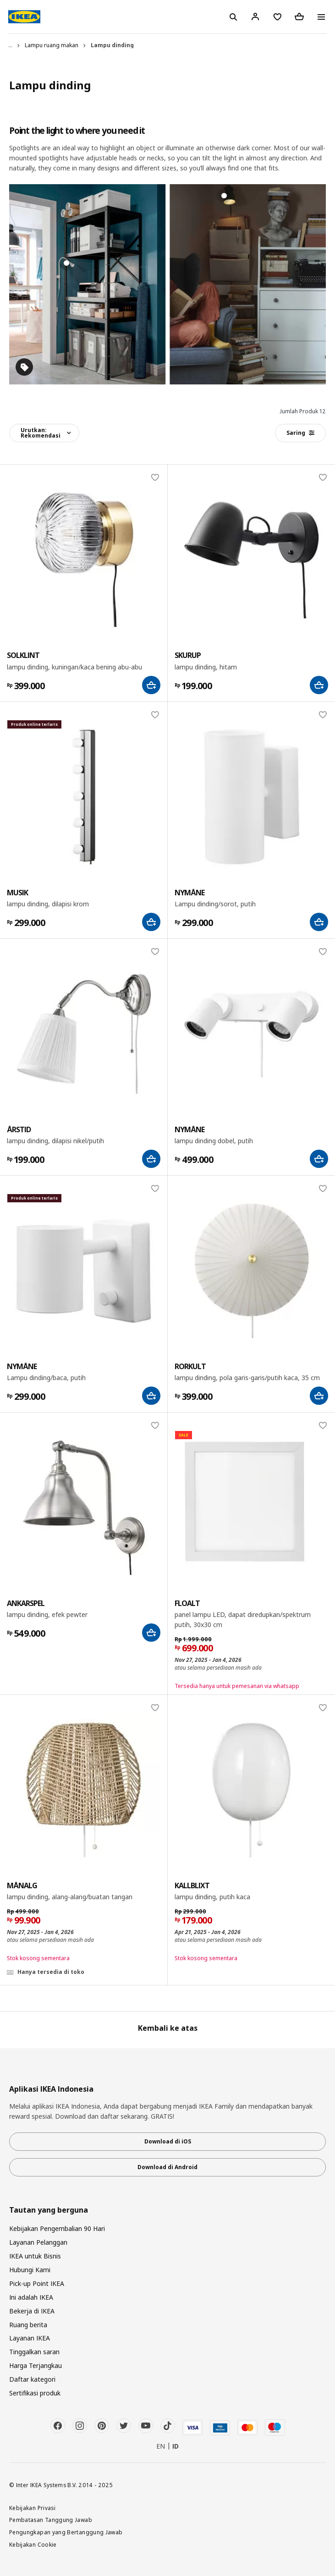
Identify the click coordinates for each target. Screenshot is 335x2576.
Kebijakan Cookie (33, 2544)
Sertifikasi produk (34, 2393)
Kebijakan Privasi (32, 2507)
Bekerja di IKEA (32, 2311)
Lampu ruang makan (51, 45)
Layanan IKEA (29, 2338)
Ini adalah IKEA (31, 2297)
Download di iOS (167, 2141)
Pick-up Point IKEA (36, 2283)
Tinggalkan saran (34, 2351)
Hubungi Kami (29, 2269)
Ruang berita (28, 2324)
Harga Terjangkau (35, 2365)
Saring (300, 433)
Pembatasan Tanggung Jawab (50, 2519)
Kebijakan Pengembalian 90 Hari (57, 2228)
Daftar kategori (32, 2379)
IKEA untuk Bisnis (35, 2256)
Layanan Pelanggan (38, 2242)
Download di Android (167, 2167)
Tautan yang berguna (48, 2210)
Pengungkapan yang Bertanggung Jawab (66, 2532)
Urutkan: (40, 432)
